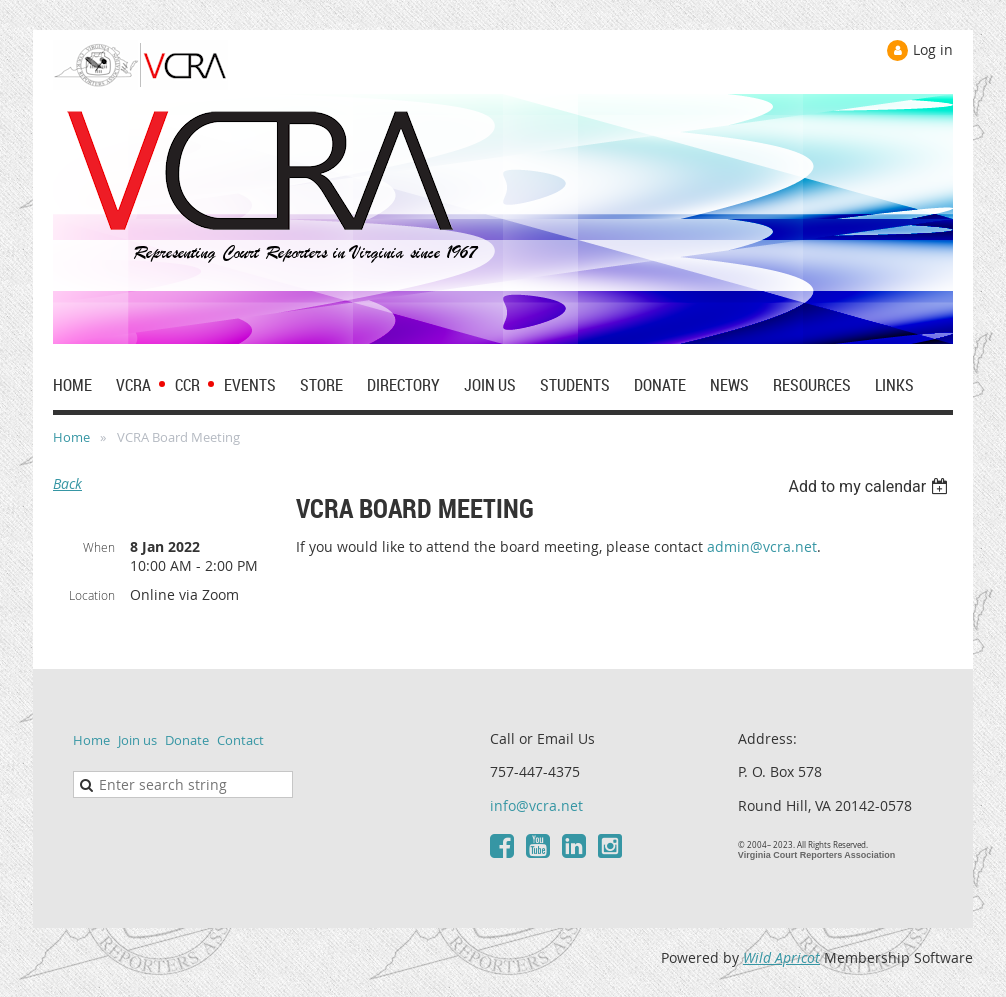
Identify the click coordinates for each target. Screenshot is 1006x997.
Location (92, 595)
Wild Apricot (781, 957)
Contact (240, 740)
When (99, 547)
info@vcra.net (536, 805)
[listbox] (870, 486)
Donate (187, 740)
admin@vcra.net (762, 546)
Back (67, 483)
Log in (933, 49)
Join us (137, 740)
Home (71, 437)
